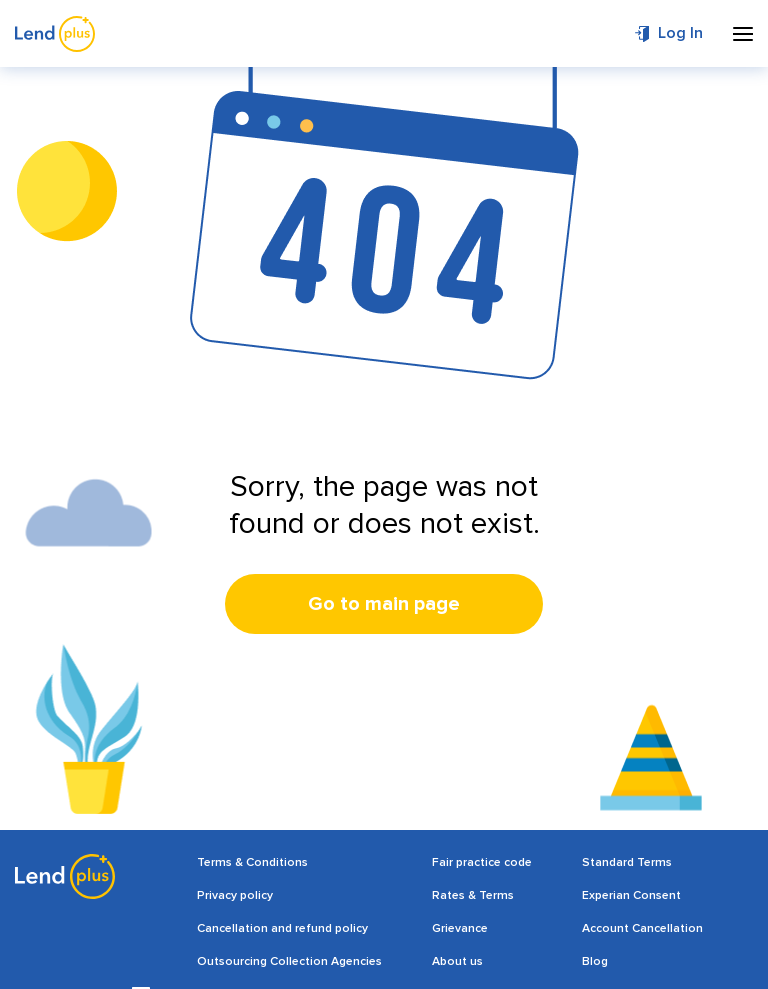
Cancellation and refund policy (282, 928)
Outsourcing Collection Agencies (289, 961)
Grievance (460, 928)
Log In (680, 33)
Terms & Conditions (252, 862)
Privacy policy (235, 895)
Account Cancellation (642, 928)
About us (457, 961)
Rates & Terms (473, 895)
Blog (595, 961)
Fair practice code (482, 862)
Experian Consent (631, 895)
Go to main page (384, 604)
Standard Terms (627, 862)
